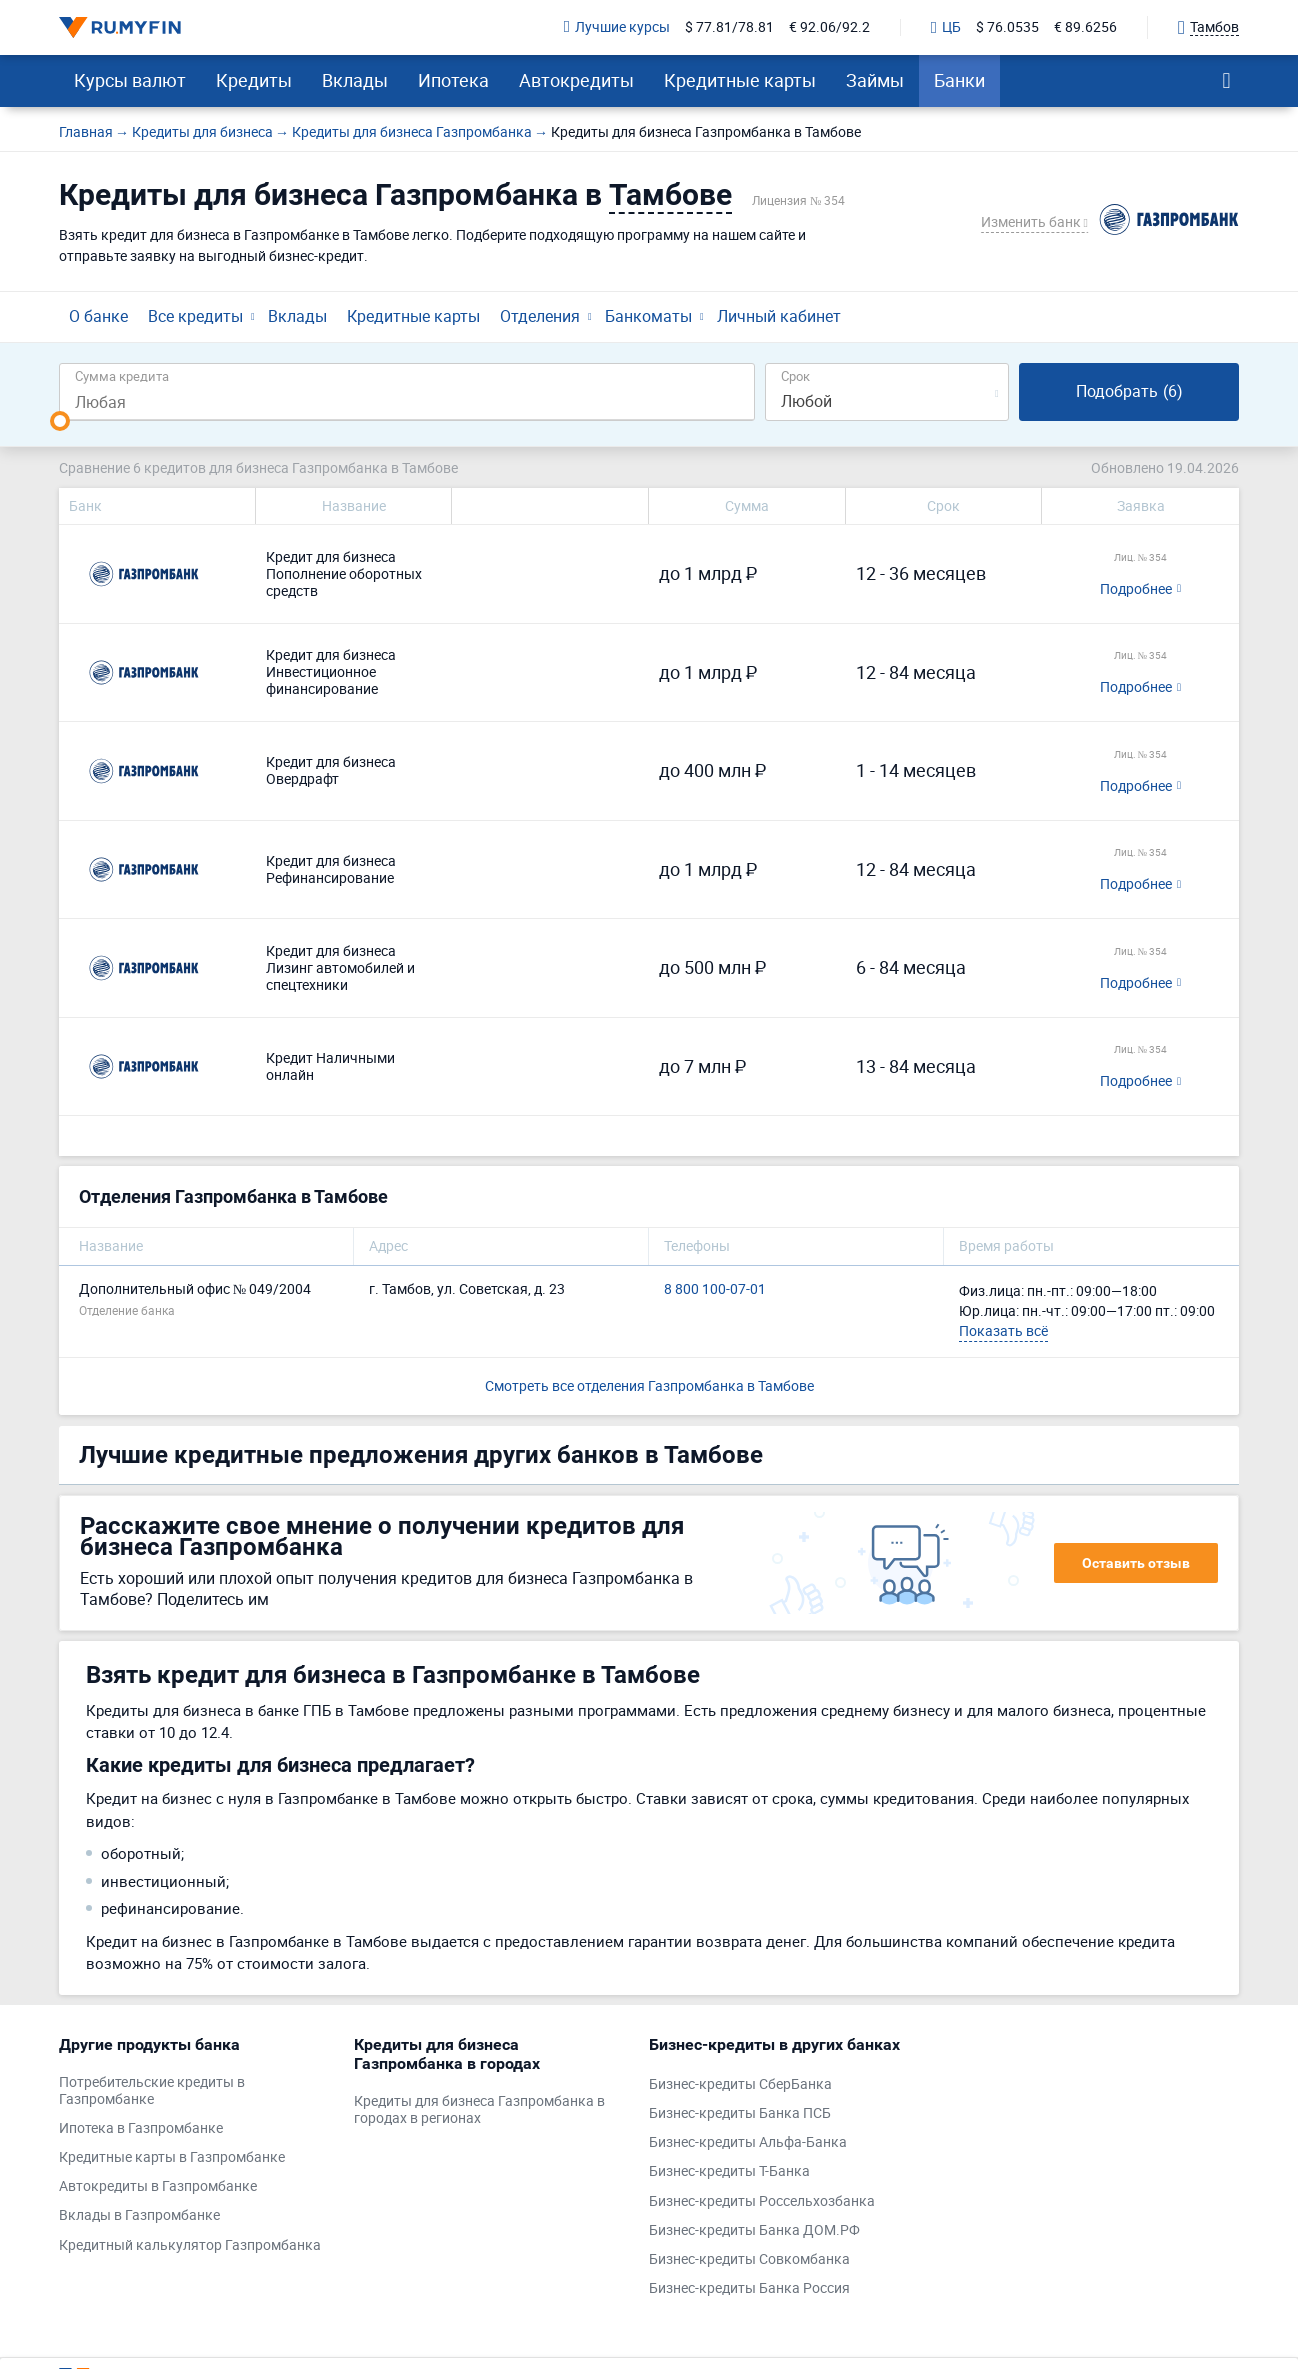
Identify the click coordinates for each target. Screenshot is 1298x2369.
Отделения (540, 316)
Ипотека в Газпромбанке (141, 2128)
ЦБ (946, 28)
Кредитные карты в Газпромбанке (172, 2157)
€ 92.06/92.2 (829, 27)
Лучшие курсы (617, 27)
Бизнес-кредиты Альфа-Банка (748, 2142)
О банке (98, 316)
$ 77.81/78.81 (729, 27)
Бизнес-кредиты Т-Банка (729, 2171)
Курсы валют (130, 80)
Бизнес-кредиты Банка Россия (749, 2288)
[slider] (60, 421)
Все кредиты (195, 316)
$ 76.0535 (1007, 27)
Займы (875, 80)
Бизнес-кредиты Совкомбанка (749, 2259)
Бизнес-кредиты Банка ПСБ (740, 2113)
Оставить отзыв (1136, 1563)
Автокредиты (576, 80)
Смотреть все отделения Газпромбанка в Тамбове (649, 1385)
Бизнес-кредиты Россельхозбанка (762, 2201)
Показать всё (1003, 1330)
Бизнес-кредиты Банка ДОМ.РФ (754, 2230)
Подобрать (1129, 391)
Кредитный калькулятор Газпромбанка (190, 2245)
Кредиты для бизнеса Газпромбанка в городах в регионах (479, 2110)
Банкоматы (648, 316)
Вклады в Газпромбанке (139, 2215)
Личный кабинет (779, 316)
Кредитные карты (740, 80)
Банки (959, 80)
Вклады (355, 80)
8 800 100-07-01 (715, 1289)
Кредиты (254, 80)
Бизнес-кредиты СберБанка (740, 2084)
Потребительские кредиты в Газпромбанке (152, 2091)
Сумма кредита (122, 375)
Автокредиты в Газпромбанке (158, 2186)
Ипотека (453, 80)
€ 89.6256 (1085, 27)
